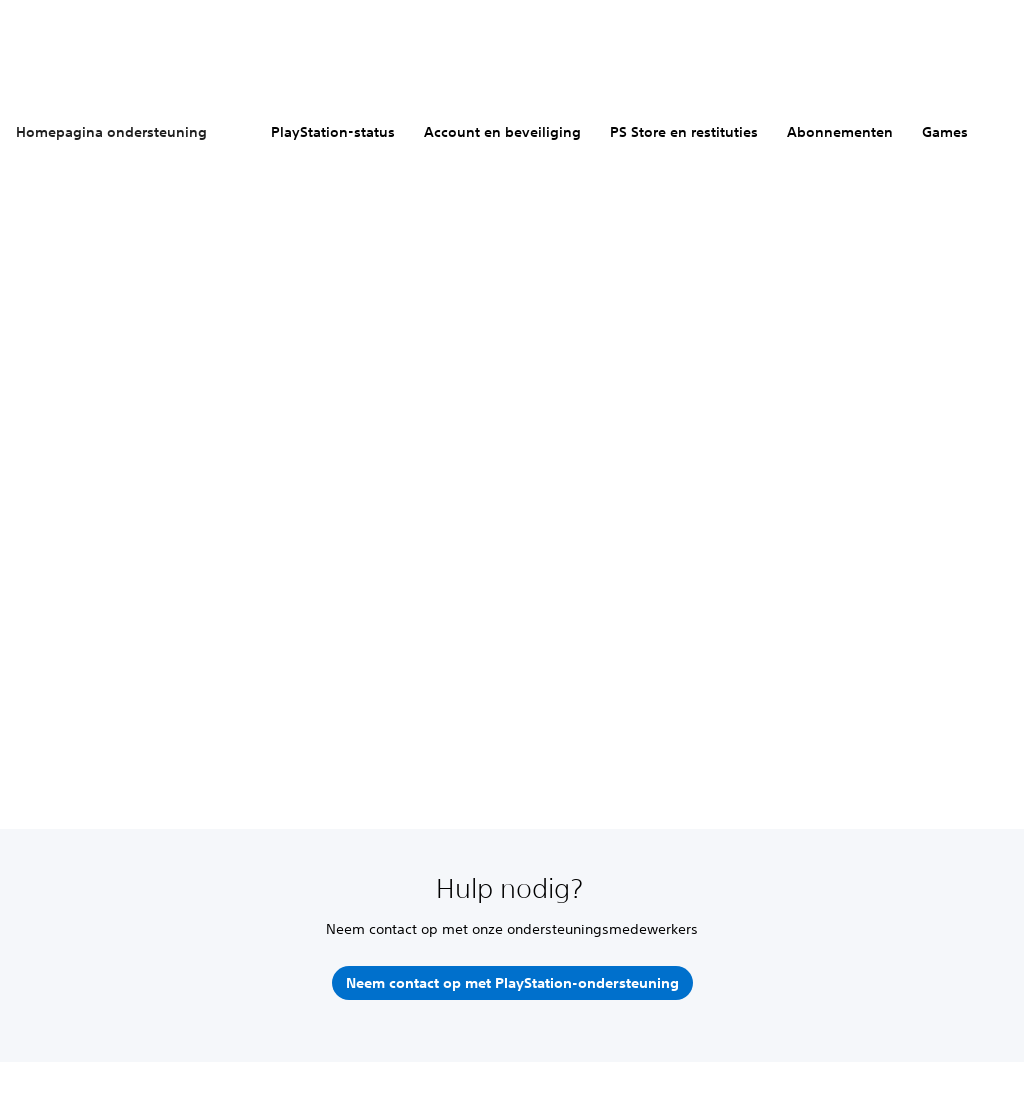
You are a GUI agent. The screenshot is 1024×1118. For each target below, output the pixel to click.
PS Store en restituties (684, 132)
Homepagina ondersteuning (111, 132)
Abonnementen (840, 132)
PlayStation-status (333, 132)
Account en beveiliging (502, 132)
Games (945, 132)
